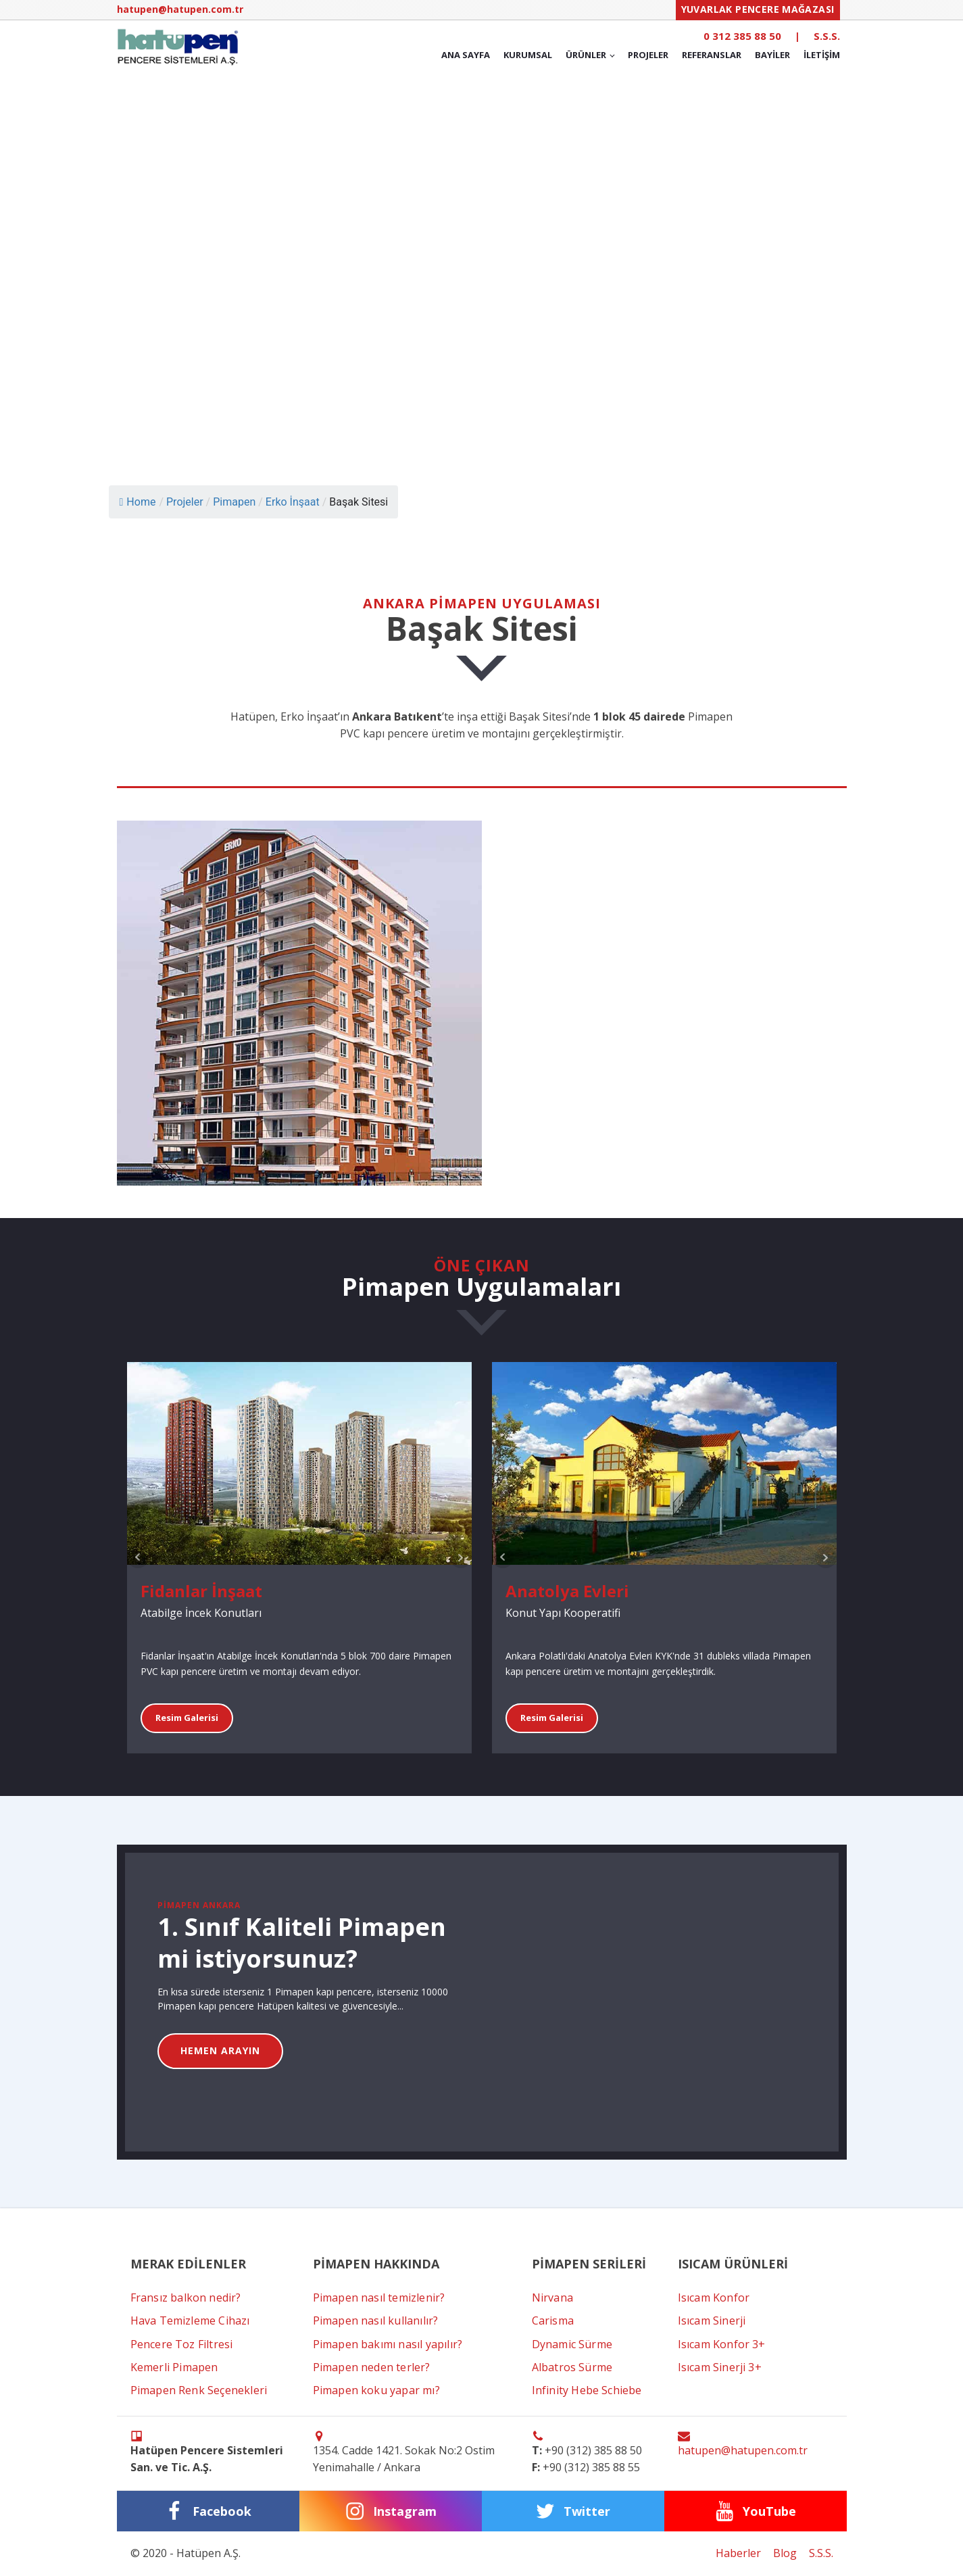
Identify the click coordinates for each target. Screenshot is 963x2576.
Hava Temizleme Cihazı (190, 2320)
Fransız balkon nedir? (185, 2297)
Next (461, 1557)
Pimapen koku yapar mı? (376, 2390)
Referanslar (711, 55)
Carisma (553, 2320)
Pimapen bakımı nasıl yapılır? (388, 2344)
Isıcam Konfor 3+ (722, 2344)
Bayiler (772, 55)
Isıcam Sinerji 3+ (720, 2367)
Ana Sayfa (465, 55)
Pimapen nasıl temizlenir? (379, 2297)
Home (138, 501)
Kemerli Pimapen (174, 2367)
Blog (785, 2553)
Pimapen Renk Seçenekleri (199, 2390)
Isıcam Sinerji (712, 2320)
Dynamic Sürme (572, 2344)
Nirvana (552, 2297)
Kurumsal (527, 55)
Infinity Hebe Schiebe (587, 2390)
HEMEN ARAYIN (220, 2050)
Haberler (738, 2553)
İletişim (822, 55)
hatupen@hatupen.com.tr (180, 9)
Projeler (648, 55)
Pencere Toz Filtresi (181, 2344)
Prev (138, 1557)
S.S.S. (827, 36)
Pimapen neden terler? (371, 2367)
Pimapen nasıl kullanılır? (376, 2320)
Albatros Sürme (572, 2367)
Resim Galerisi (186, 1717)
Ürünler (586, 55)
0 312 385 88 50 (742, 36)
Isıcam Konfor (714, 2297)
